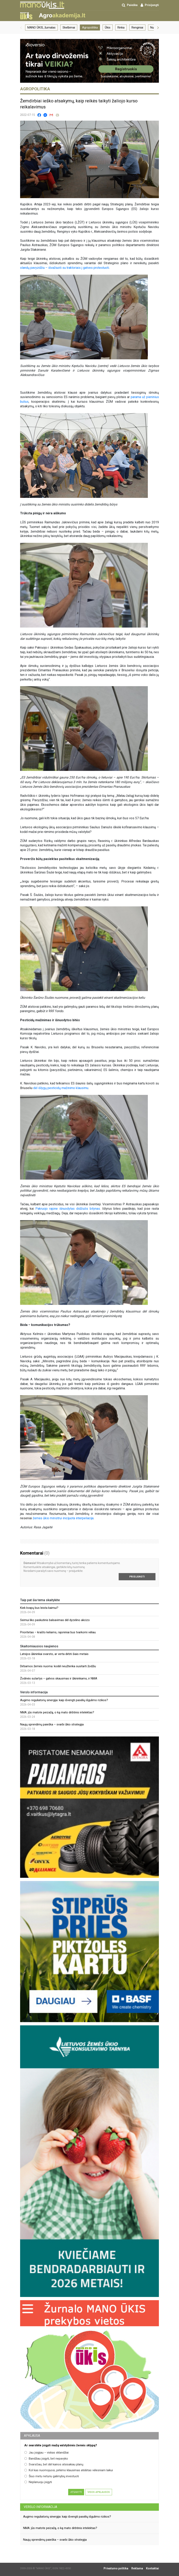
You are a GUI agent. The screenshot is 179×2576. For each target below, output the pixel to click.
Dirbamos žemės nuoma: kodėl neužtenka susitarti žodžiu (58, 1666)
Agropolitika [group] (90, 27)
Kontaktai (152, 2568)
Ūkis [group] (107, 27)
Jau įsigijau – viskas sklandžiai (46, 2452)
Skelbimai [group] (69, 27)
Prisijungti (137, 1576)
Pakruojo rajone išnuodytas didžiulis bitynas (67, 1209)
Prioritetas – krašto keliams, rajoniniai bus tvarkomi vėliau (58, 1632)
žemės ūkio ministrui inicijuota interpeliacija (63, 1518)
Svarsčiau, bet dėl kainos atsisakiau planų (53, 2464)
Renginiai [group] (137, 27)
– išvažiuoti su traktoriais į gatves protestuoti (77, 268)
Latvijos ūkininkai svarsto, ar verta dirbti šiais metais (54, 1654)
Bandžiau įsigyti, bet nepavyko (46, 2458)
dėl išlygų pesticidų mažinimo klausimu (60, 1088)
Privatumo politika (116, 2568)
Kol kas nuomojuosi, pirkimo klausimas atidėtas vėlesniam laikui (68, 2470)
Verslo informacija (40, 2507)
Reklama (137, 2568)
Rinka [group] (120, 27)
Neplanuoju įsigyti (38, 2482)
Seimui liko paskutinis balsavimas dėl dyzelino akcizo (55, 1620)
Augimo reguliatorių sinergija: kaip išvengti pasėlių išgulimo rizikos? (64, 1700)
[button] (21, 27)
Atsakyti (76, 2492)
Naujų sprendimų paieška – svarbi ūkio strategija (52, 1724)
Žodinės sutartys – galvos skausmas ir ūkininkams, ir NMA (58, 1678)
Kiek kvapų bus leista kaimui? (39, 1608)
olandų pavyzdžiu (32, 268)
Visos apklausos (98, 2492)
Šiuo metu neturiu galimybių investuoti (51, 2476)
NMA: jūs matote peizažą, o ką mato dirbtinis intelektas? (57, 1712)
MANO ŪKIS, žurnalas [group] (41, 27)
